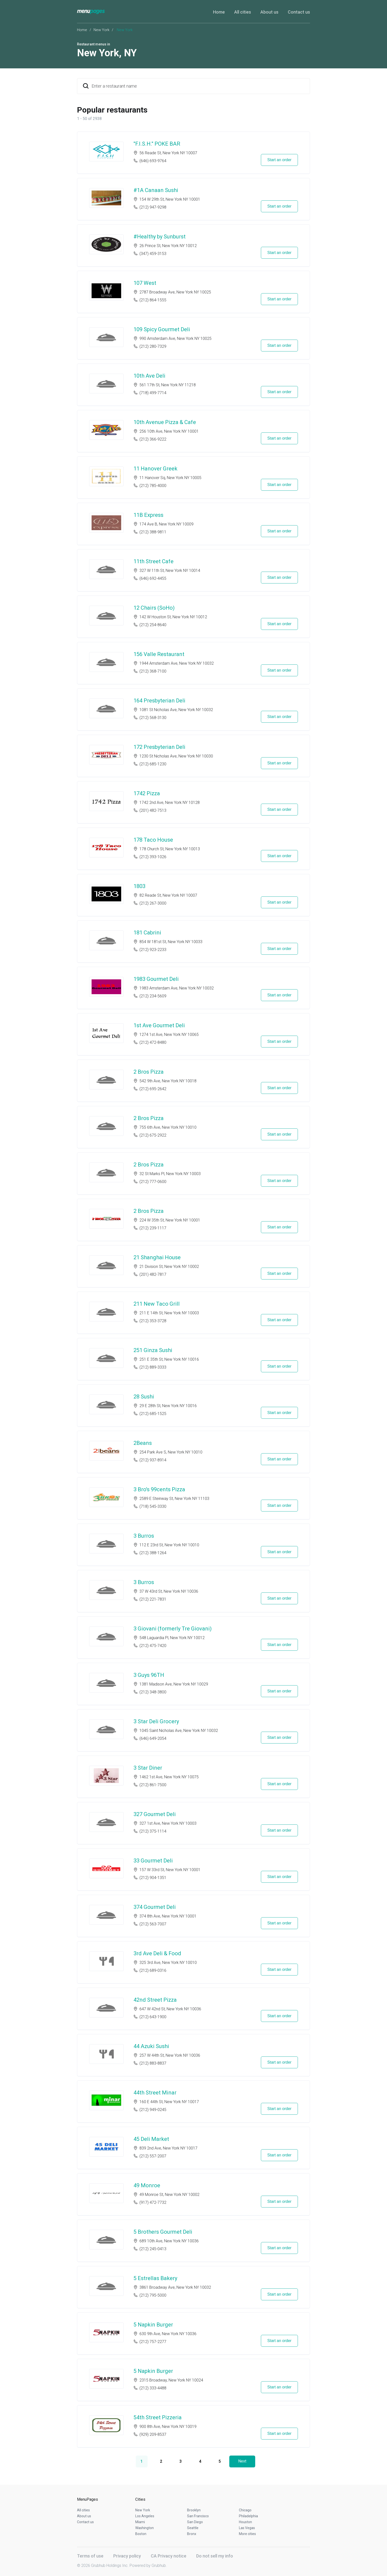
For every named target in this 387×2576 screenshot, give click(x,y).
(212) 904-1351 (152, 1877)
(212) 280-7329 (152, 346)
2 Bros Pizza (149, 1072)
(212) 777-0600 (152, 1181)
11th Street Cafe (154, 561)
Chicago (245, 2510)
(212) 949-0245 (152, 2109)
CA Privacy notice (168, 2555)
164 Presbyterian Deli (159, 700)
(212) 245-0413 (152, 2249)
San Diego (195, 2522)
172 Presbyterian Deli (159, 747)
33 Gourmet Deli (153, 1861)
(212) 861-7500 (152, 1784)
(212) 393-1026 (152, 856)
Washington (144, 2528)
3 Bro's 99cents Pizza (159, 1489)
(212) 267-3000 (152, 903)
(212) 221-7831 (152, 1599)
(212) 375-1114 (152, 1831)
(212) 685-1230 (152, 764)
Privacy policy (127, 2555)
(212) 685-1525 (152, 1413)
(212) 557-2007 (152, 2156)
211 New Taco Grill (157, 1304)
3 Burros (144, 1536)
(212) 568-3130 (152, 717)
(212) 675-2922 (152, 1135)
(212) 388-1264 (152, 1552)
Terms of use (90, 2555)
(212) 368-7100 (152, 671)
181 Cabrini (147, 933)
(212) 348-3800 (152, 1692)
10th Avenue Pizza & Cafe (165, 422)
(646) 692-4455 (152, 578)
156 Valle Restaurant (159, 654)
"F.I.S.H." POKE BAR (157, 144)
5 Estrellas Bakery (155, 2278)
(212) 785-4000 (152, 485)
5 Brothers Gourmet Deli (163, 2232)
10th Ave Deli (149, 376)
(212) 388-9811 (152, 532)
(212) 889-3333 (152, 1367)
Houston (245, 2522)
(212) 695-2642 (152, 1088)
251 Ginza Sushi (153, 1350)
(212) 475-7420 (152, 1645)
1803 (139, 886)
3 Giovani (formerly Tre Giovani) (173, 1629)
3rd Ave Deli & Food (157, 1953)
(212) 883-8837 (152, 2063)
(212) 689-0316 (152, 1970)
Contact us (299, 12)
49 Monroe (147, 2185)
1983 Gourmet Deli (156, 979)
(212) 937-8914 (152, 1460)
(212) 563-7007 (152, 1924)
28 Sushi (144, 1397)
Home (219, 12)
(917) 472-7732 (152, 2202)
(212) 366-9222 (152, 439)
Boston (140, 2534)
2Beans (143, 1443)
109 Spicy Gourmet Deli (162, 329)
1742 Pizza (147, 793)
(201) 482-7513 (152, 810)
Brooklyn (194, 2510)
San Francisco (198, 2516)
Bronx (191, 2534)
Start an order (279, 160)
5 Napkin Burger (153, 2325)
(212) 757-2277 (152, 2341)
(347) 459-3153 (152, 253)
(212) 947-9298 (152, 207)
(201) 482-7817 (152, 1274)
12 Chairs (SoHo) (154, 608)
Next (242, 2461)
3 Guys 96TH (149, 1675)
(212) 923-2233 (152, 949)
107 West (145, 283)
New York (101, 30)
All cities (242, 12)
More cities (247, 2534)
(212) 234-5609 (152, 996)
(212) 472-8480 (152, 1042)
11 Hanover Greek (155, 468)
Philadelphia (248, 2516)
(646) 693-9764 (152, 160)
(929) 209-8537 (152, 2434)
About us (269, 12)
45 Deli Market (151, 2139)
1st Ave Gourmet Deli (159, 1025)
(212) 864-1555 (152, 300)
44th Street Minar (155, 2093)
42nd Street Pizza (155, 2000)
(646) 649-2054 (152, 1738)
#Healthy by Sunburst (160, 236)
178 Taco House (153, 840)
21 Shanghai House (157, 1257)
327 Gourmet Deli (155, 1814)
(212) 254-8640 (152, 624)
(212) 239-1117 (152, 1228)
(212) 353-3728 (152, 1320)
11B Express (148, 515)
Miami (140, 2522)
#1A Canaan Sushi (156, 190)
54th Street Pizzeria (158, 2417)
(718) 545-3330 (152, 1506)
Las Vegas (247, 2528)
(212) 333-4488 (152, 2388)
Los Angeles (144, 2516)
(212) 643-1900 (152, 2016)
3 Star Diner (148, 1768)
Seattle (192, 2528)
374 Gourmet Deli (155, 1907)
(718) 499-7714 (152, 392)
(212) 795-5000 (152, 2295)
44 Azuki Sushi (151, 2046)
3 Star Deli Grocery (156, 1721)
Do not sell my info (214, 2555)
